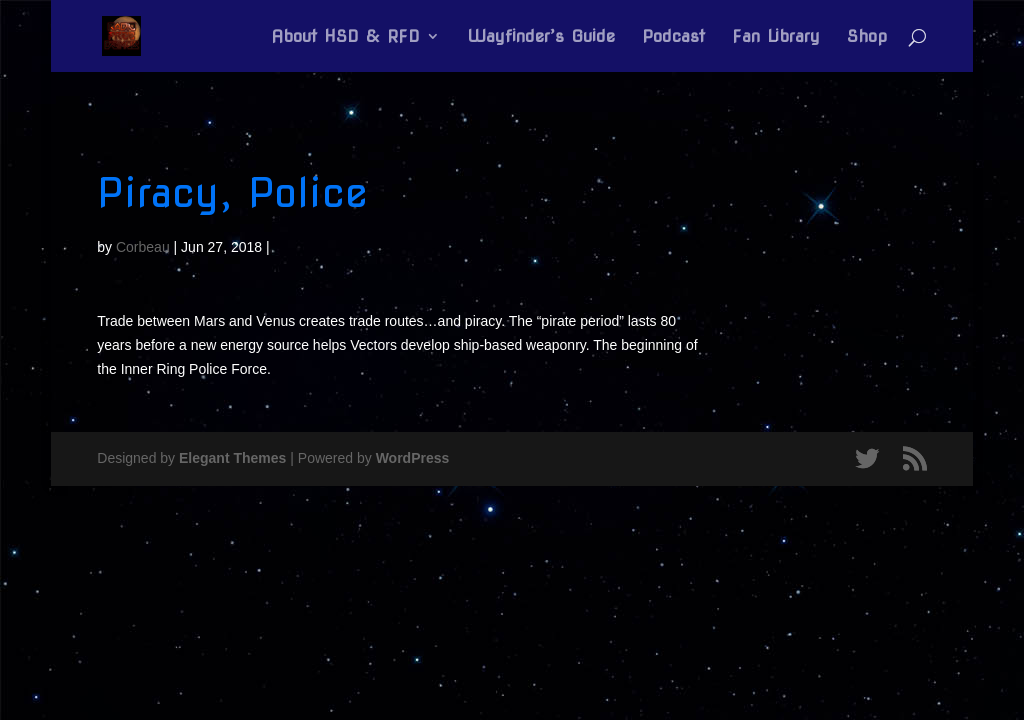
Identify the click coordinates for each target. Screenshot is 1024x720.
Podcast (673, 37)
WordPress (413, 458)
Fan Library (776, 37)
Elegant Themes (232, 458)
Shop (867, 37)
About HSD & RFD (345, 37)
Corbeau (143, 247)
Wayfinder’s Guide (541, 37)
